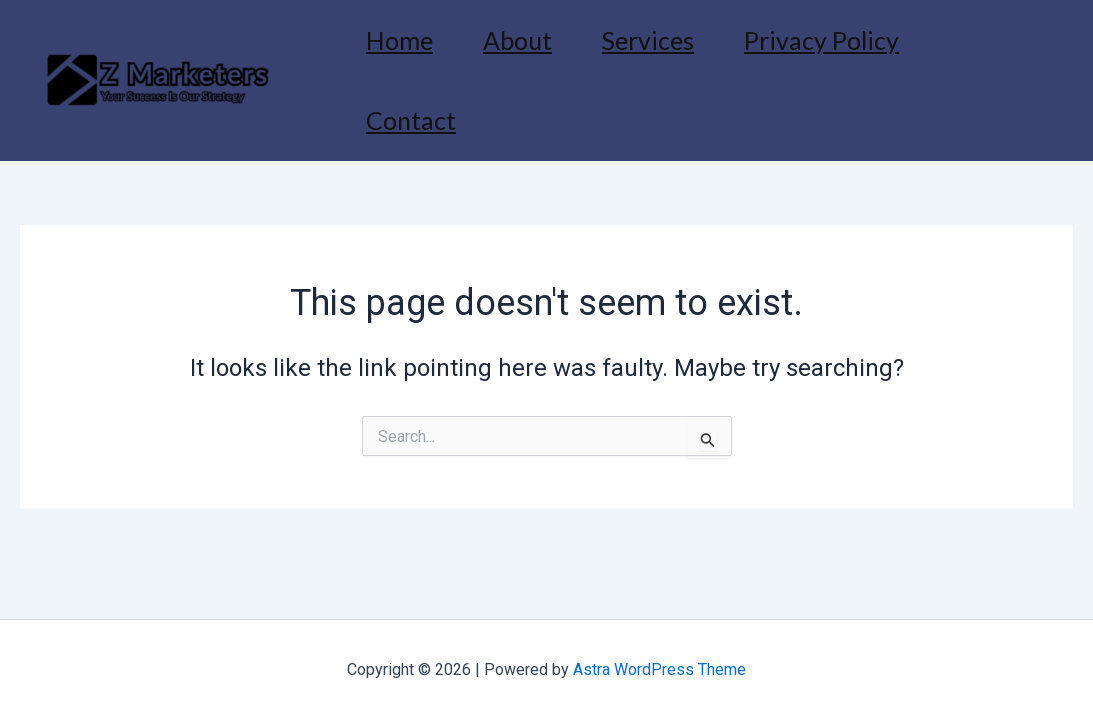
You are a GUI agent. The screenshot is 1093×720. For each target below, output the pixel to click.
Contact (411, 120)
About (517, 40)
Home (399, 40)
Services (648, 40)
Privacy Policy (821, 40)
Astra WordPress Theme (659, 669)
